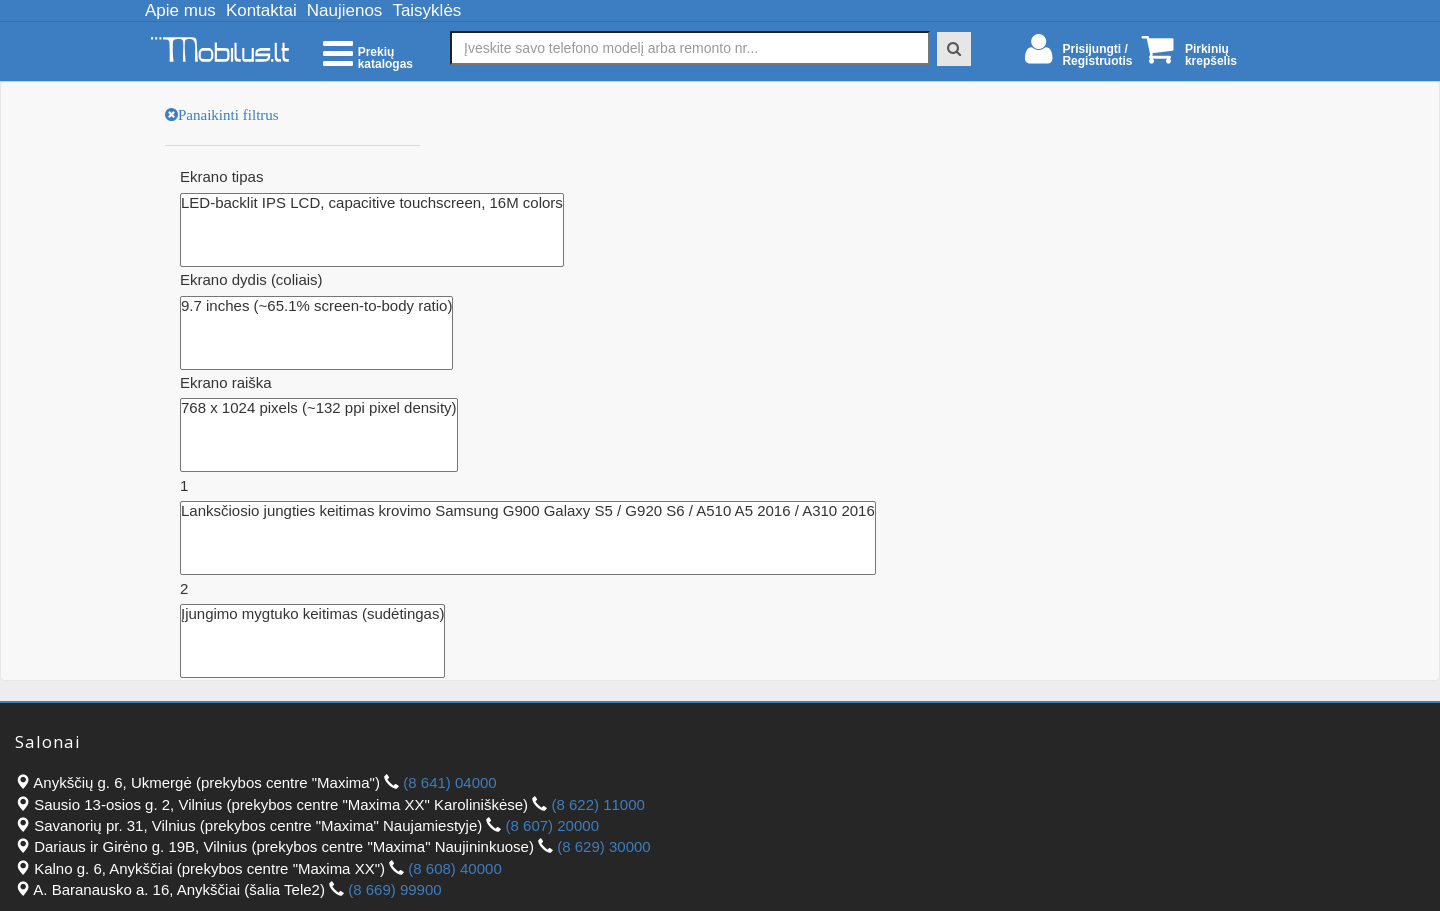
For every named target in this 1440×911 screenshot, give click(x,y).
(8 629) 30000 (603, 846)
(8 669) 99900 (394, 889)
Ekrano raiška (226, 382)
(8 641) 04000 (449, 782)
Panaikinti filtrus (228, 114)
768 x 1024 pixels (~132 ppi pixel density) (319, 408)
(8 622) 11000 (597, 804)
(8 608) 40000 (454, 868)
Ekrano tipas (221, 176)
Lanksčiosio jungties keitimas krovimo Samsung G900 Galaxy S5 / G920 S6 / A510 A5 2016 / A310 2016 (528, 511)
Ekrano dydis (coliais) (251, 279)
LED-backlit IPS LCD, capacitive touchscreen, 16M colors (372, 203)
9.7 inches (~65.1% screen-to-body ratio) (316, 306)
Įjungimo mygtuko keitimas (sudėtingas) (312, 614)
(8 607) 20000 (552, 825)
